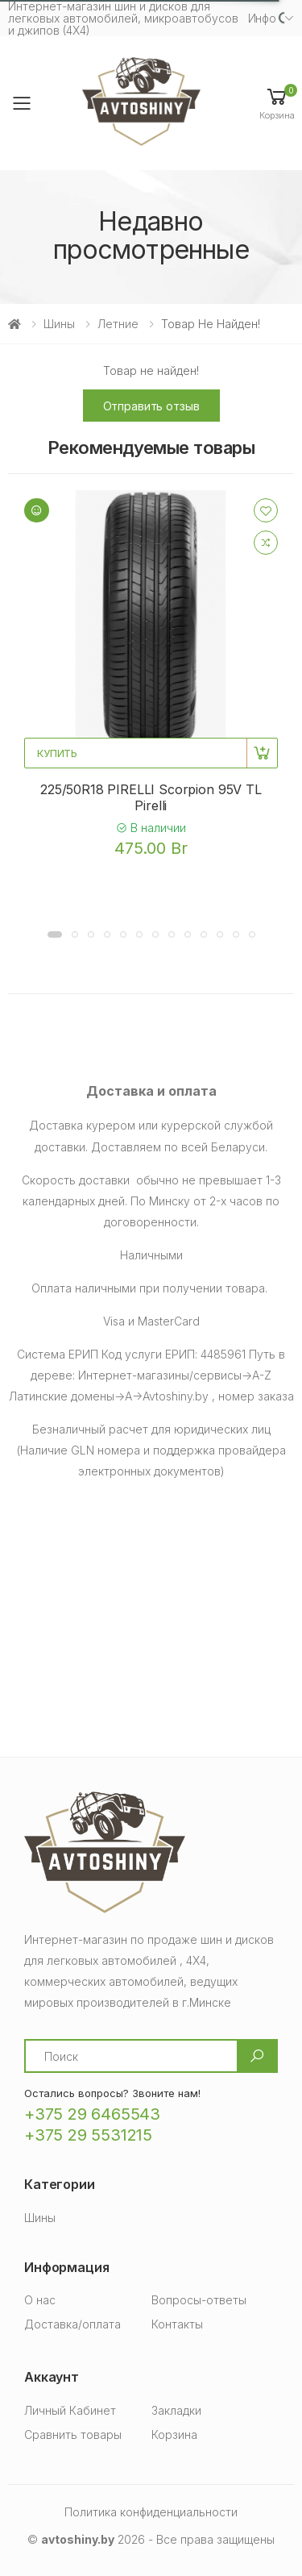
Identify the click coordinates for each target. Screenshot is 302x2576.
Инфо (262, 18)
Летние (118, 324)
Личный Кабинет (70, 2410)
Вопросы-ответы (198, 2300)
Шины (59, 324)
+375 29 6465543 (92, 2114)
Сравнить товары (73, 2434)
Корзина (174, 2434)
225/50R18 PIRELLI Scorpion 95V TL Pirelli (151, 797)
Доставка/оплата (72, 2324)
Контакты (177, 2324)
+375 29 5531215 (88, 2135)
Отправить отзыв (151, 406)
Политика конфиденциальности (151, 2512)
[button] (277, 102)
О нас (40, 2300)
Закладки (176, 2410)
